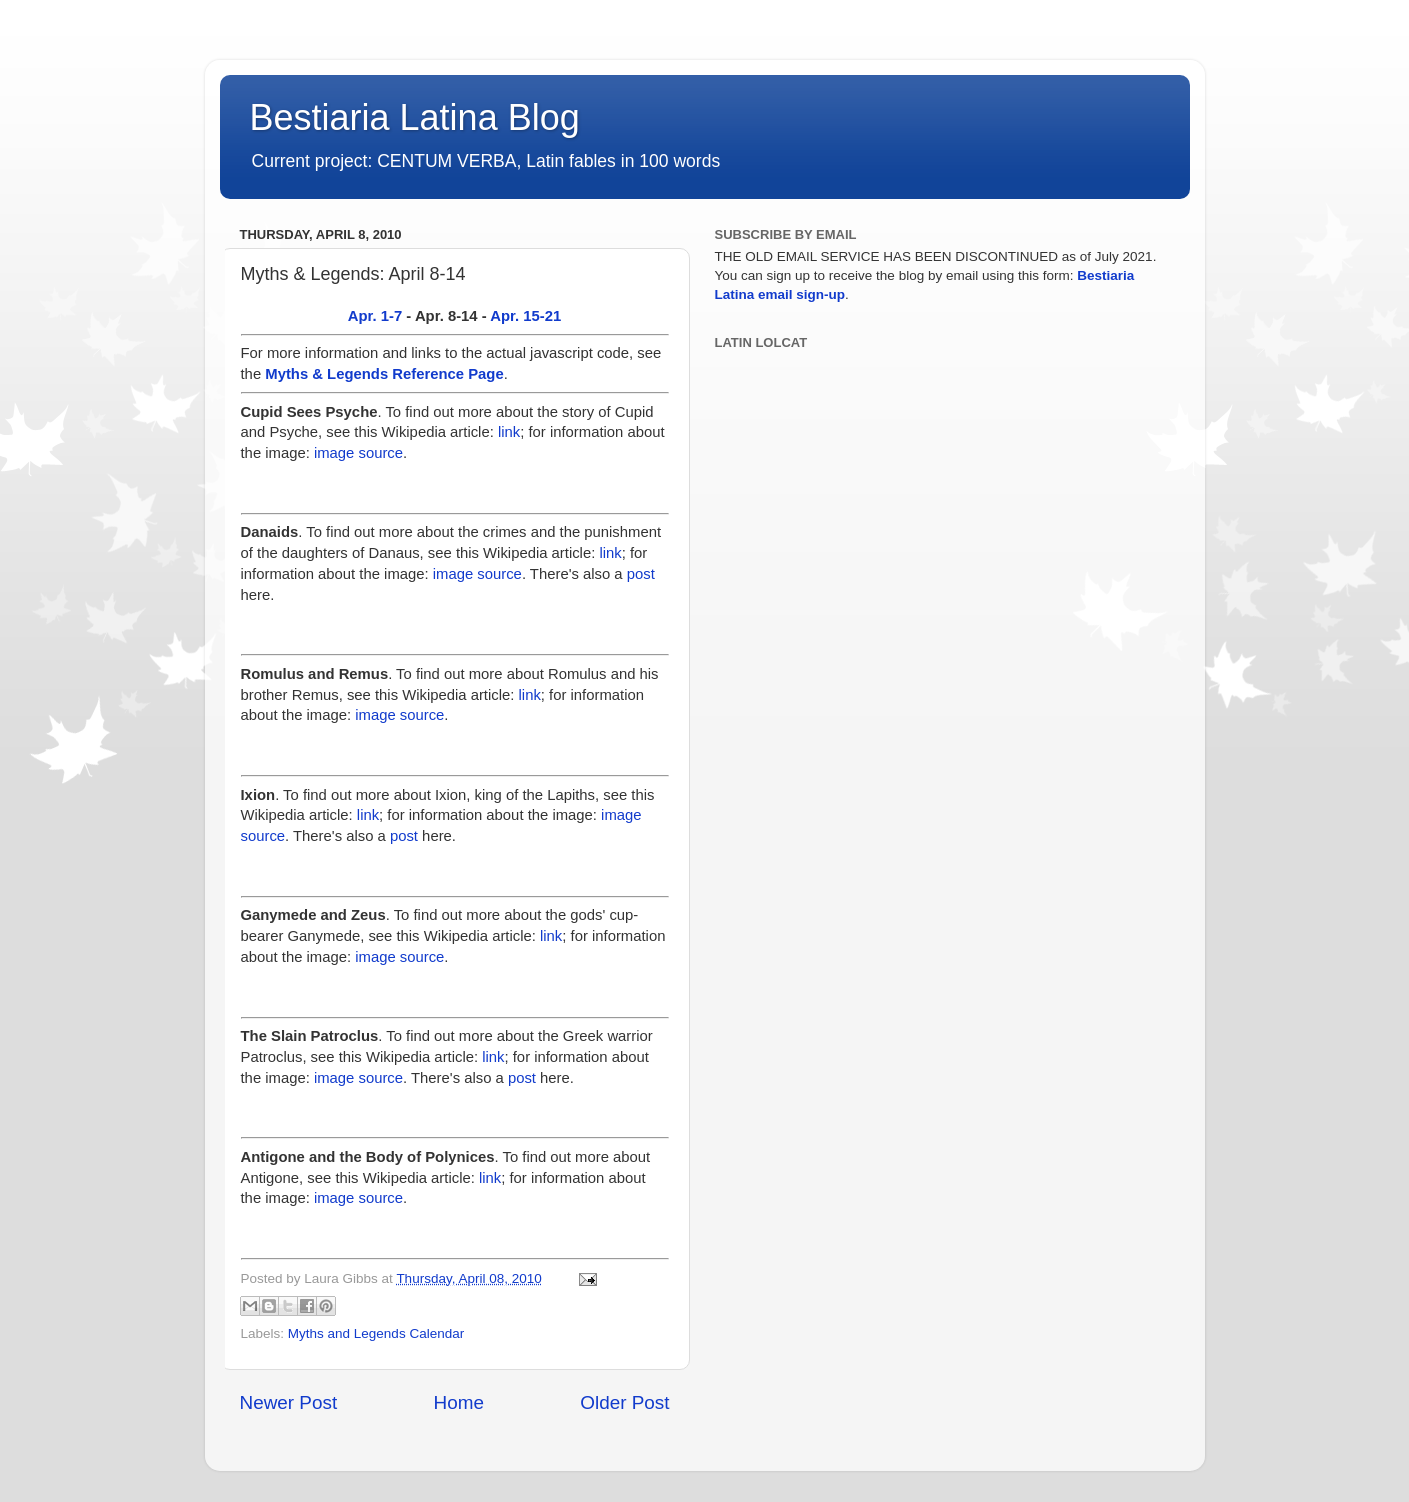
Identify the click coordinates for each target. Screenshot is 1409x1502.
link (509, 432)
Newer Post (289, 1402)
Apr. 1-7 (375, 316)
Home (459, 1402)
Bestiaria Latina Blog (415, 117)
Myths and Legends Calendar (376, 1333)
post (641, 574)
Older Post (624, 1402)
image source (358, 453)
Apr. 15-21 (525, 316)
